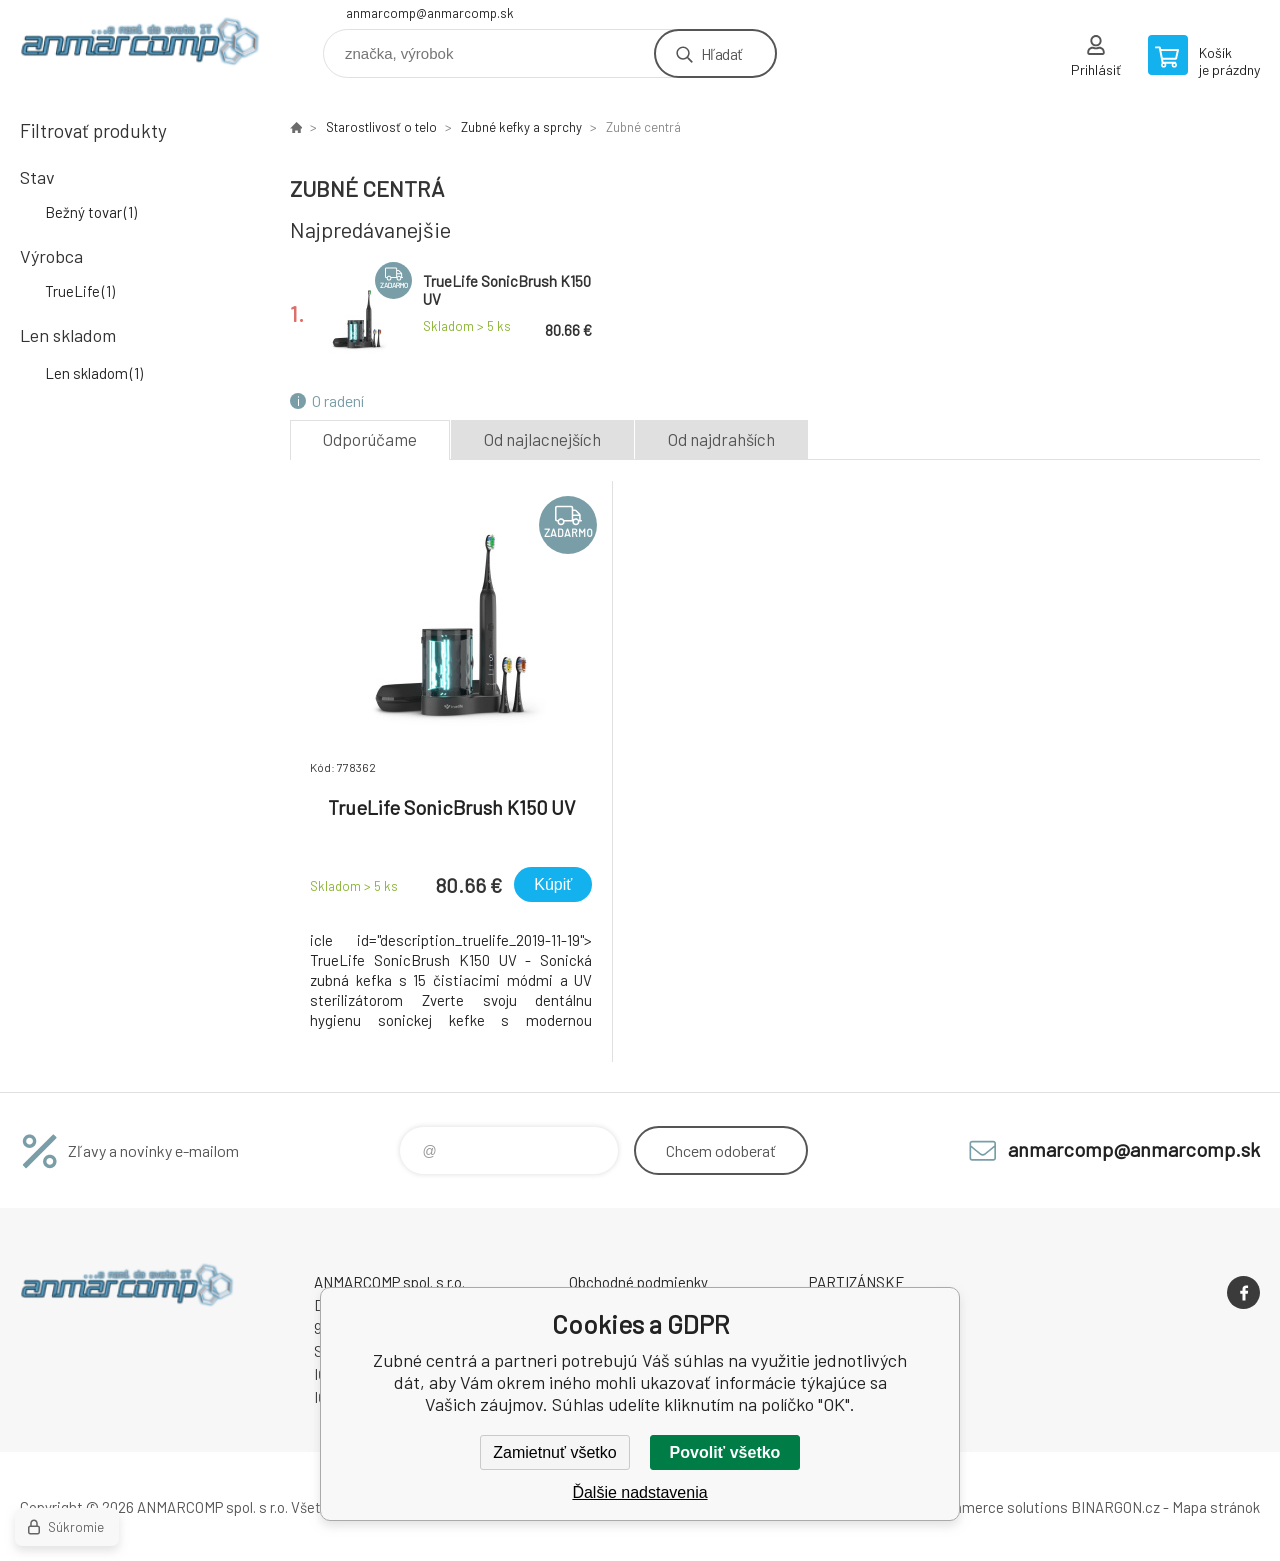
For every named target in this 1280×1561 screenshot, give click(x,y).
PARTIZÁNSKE (857, 1282)
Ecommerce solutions (995, 1507)
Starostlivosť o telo (381, 127)
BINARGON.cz (1115, 1507)
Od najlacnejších (542, 439)
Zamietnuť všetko (554, 1452)
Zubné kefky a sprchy (521, 127)
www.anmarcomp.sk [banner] (140, 46)
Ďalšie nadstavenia (639, 1492)
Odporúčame (370, 439)
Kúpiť (553, 884)
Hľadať (721, 53)
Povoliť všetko (725, 1452)
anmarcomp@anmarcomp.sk (430, 13)
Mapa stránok (1216, 1507)
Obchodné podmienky (638, 1282)
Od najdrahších (721, 439)
